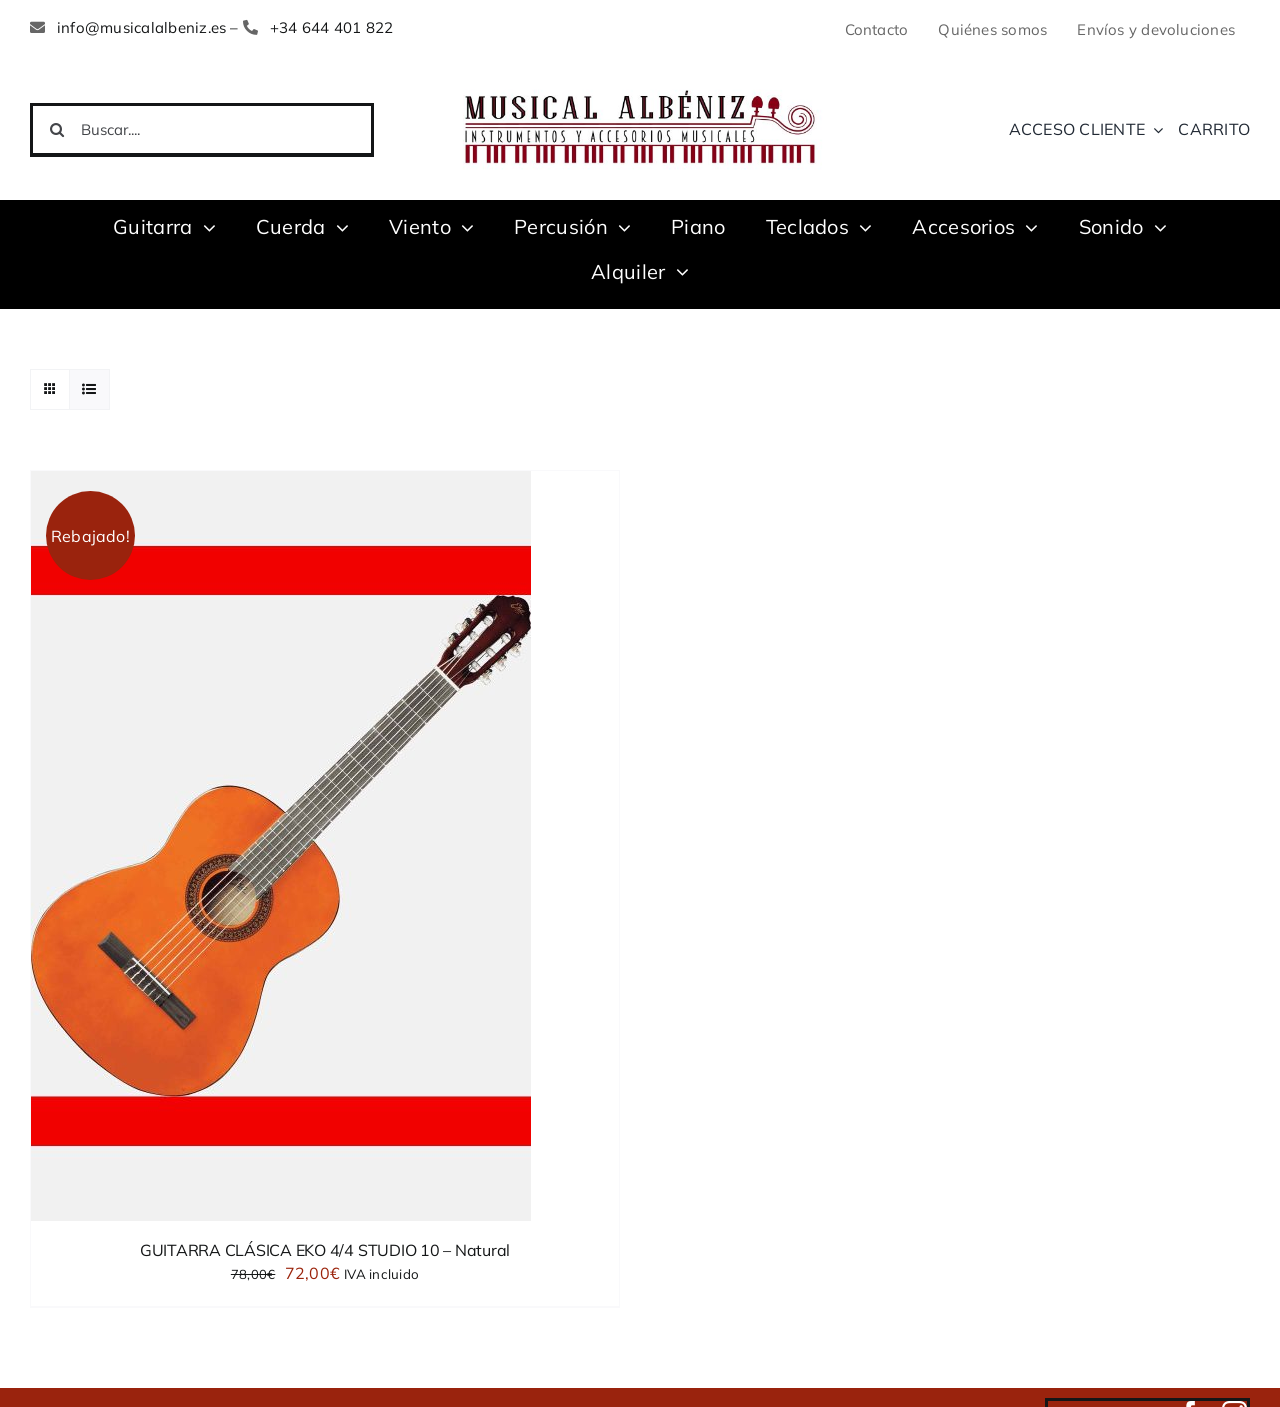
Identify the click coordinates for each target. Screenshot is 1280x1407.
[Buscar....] (202, 130)
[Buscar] (57, 130)
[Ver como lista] (89, 389)
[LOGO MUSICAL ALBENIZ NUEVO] (640, 88)
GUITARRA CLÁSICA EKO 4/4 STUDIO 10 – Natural (325, 1250)
